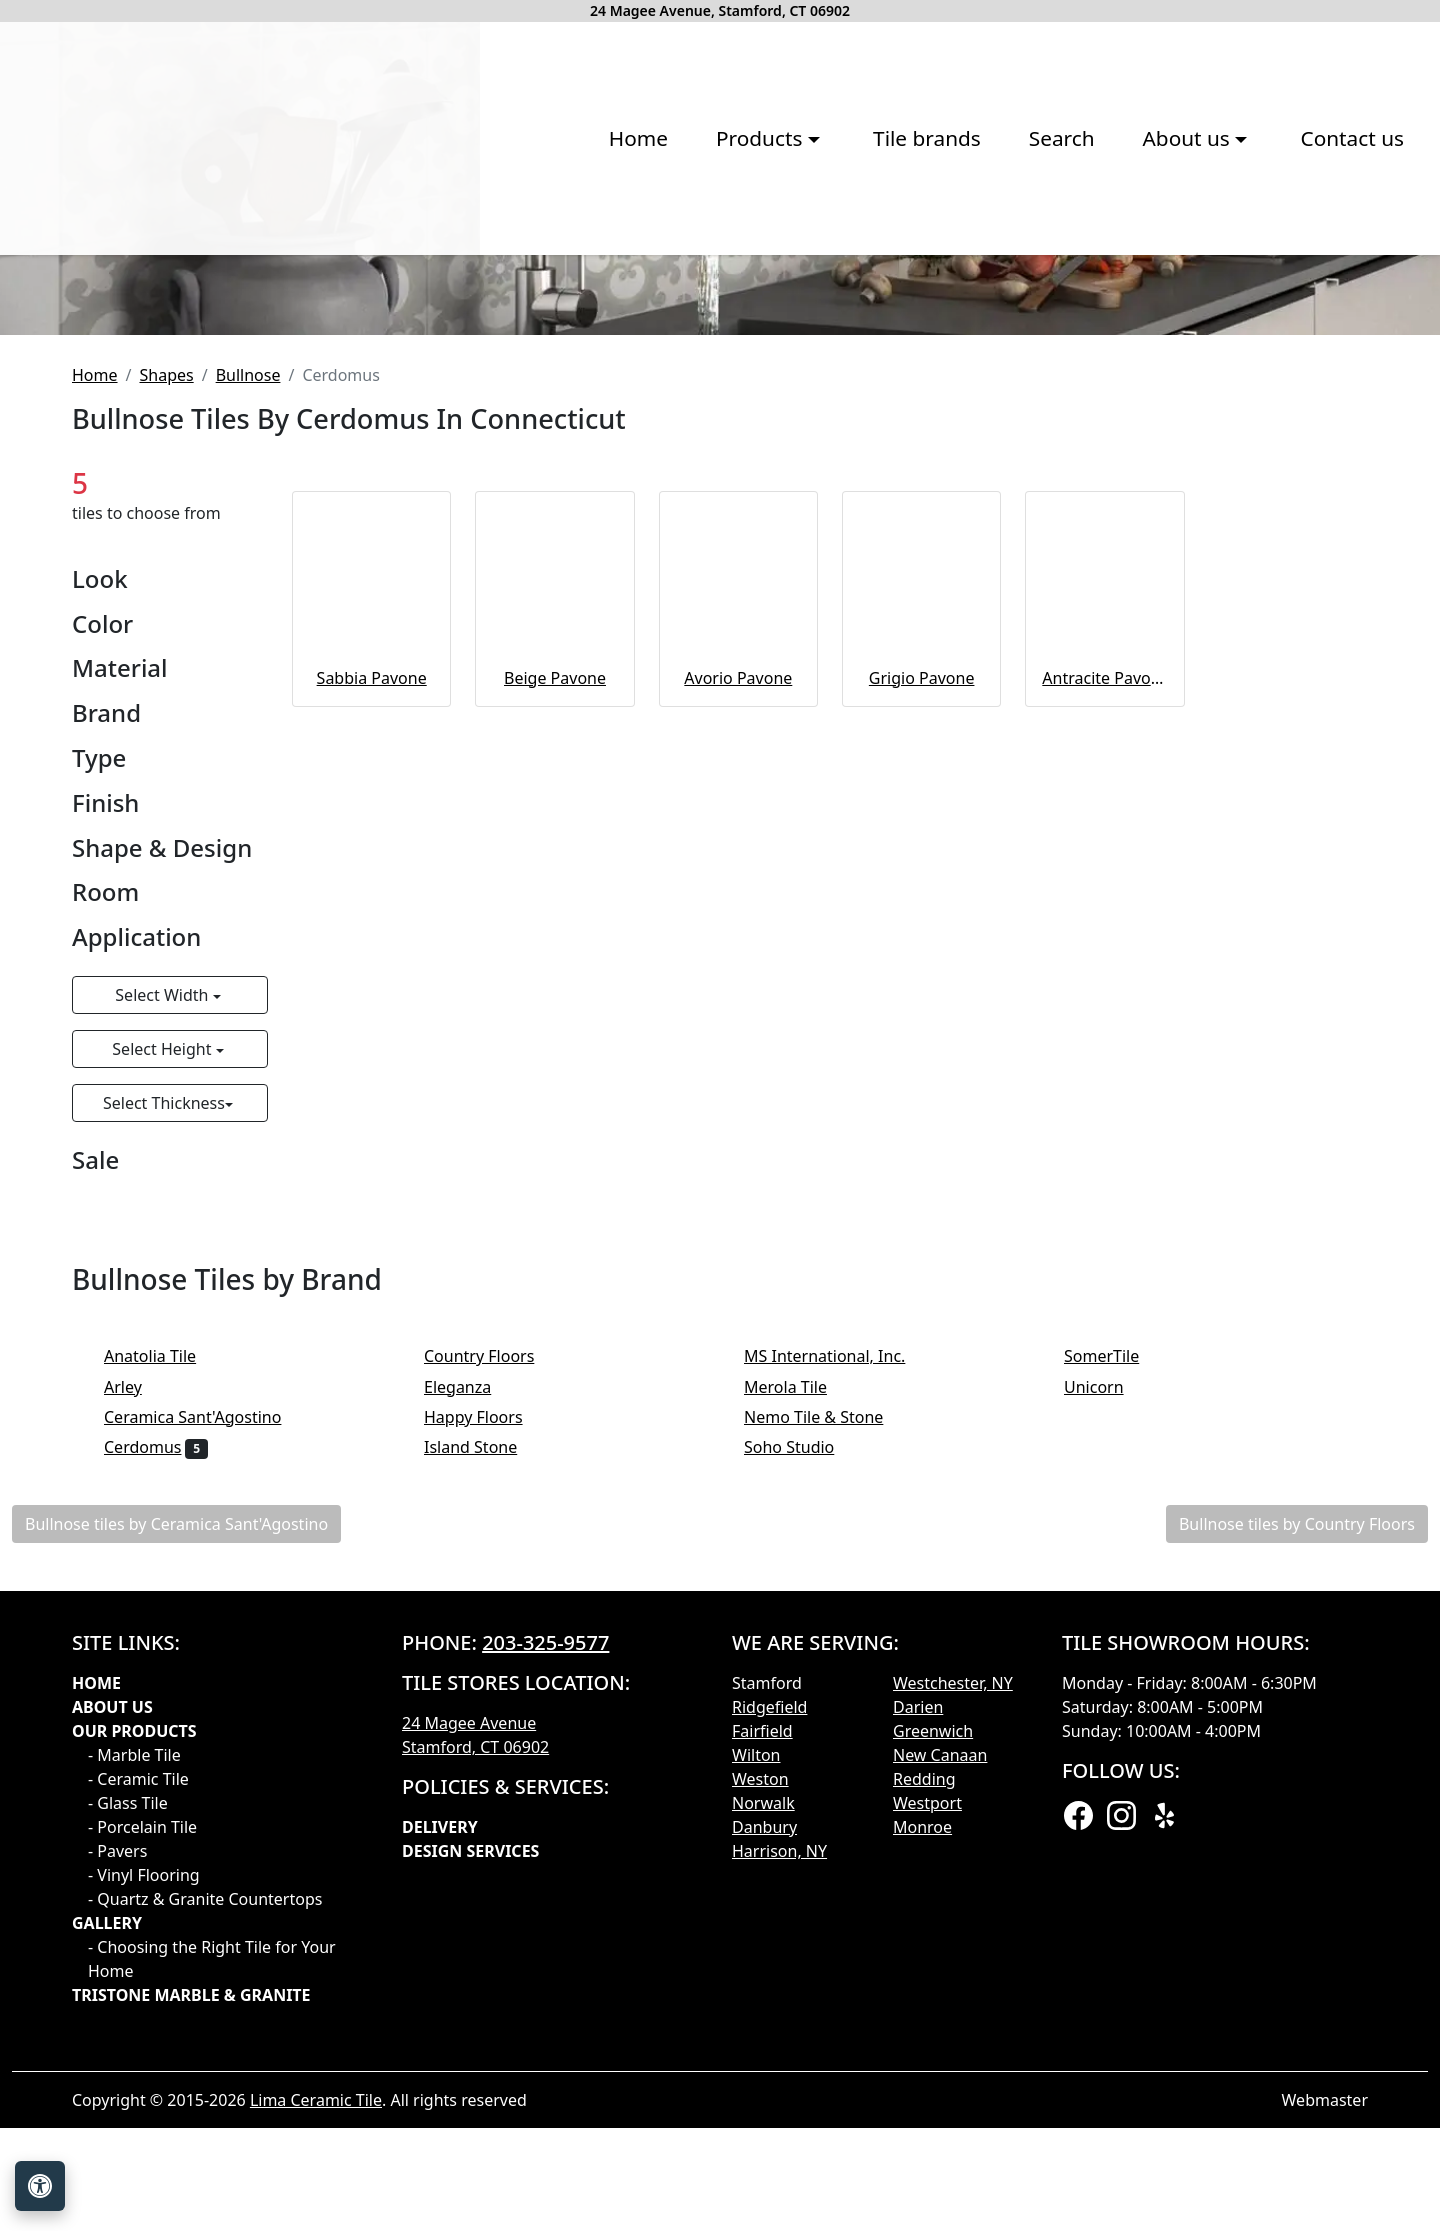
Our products (134, 2033)
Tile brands (641, 278)
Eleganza (471, 1689)
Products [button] (476, 278)
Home (351, 278)
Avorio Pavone (738, 980)
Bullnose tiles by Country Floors (1297, 1826)
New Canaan (940, 2057)
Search (775, 278)
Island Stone (484, 1749)
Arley (143, 1689)
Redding (924, 2081)
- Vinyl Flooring (144, 2177)
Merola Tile (802, 1689)
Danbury (764, 2129)
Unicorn (1107, 1689)
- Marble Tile (134, 2057)
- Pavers (117, 2153)
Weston (760, 2081)
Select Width (163, 1297)
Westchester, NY (953, 1985)
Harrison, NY (779, 2153)
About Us (112, 2009)
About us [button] (902, 278)
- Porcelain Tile (142, 2129)
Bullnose (248, 677)
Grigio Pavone (922, 980)
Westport (927, 2105)
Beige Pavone (555, 980)
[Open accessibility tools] (40, 2186)
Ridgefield (769, 2009)
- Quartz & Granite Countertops (205, 2201)
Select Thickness (164, 1405)
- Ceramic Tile (138, 2081)
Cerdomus (156, 1749)
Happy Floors (486, 1719)
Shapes (166, 677)
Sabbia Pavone (372, 980)
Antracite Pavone (1104, 980)
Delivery (440, 2129)
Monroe (922, 2129)
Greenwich (933, 2033)
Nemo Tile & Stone (830, 1719)
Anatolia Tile (166, 1659)
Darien (918, 2009)
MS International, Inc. (838, 1659)
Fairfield (762, 2033)
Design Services (470, 2153)
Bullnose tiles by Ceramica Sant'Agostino (176, 1826)
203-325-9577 (545, 1944)
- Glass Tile (128, 2105)
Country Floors (496, 1659)
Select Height (163, 1351)
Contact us (1065, 278)
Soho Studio (806, 1749)
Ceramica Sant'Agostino (206, 1719)
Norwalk (763, 2105)
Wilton (756, 2057)
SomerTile (1118, 1659)
